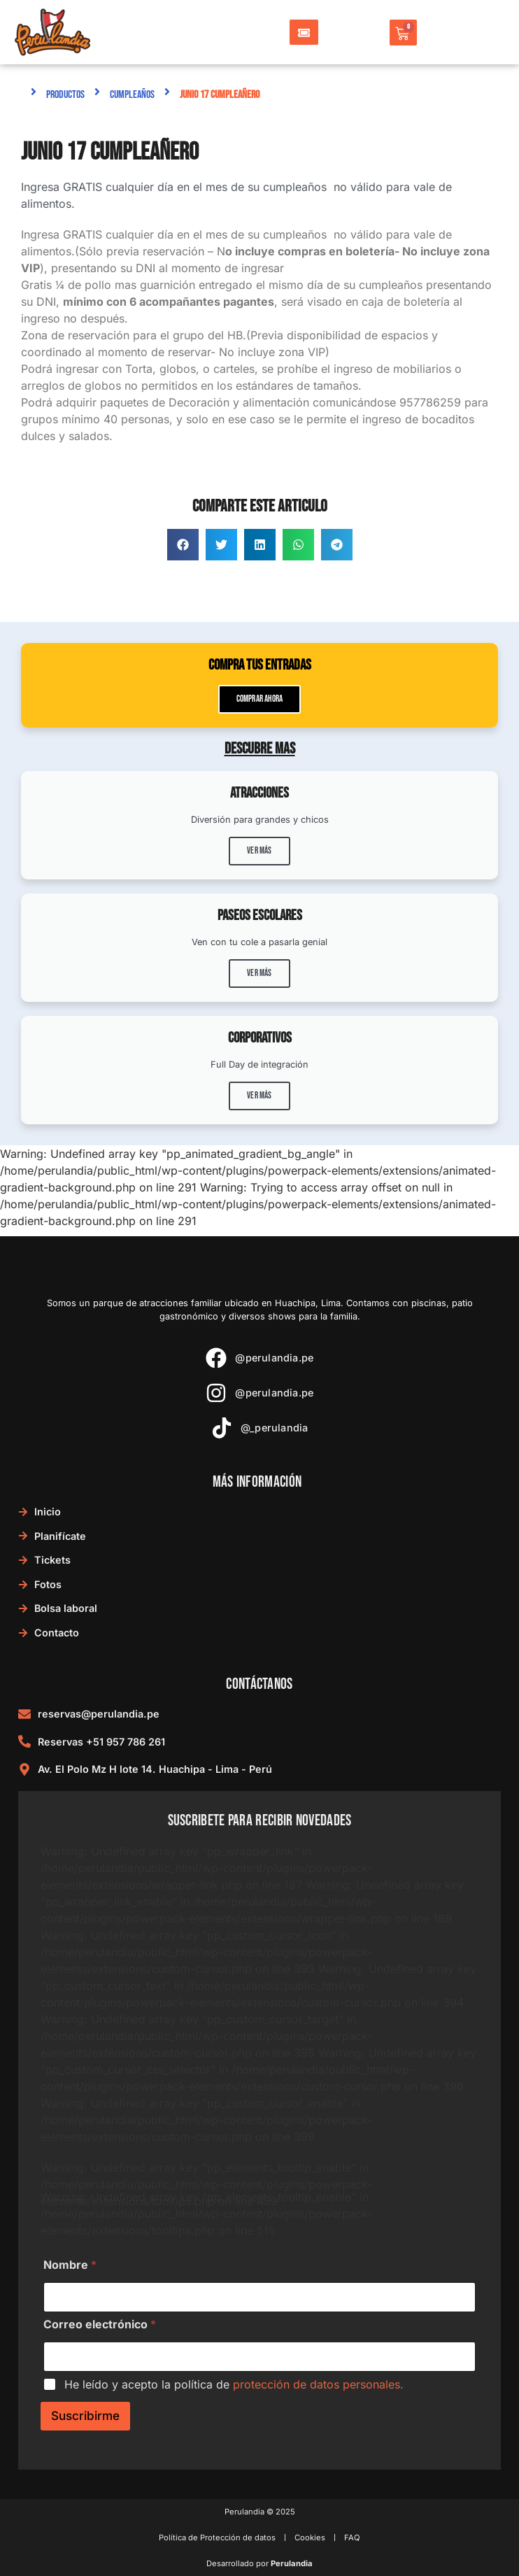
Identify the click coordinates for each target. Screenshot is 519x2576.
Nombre (70, 2265)
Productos (65, 94)
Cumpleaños (132, 94)
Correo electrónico (99, 2324)
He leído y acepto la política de (234, 2384)
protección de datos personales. (318, 2384)
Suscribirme (85, 2416)
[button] (183, 544)
